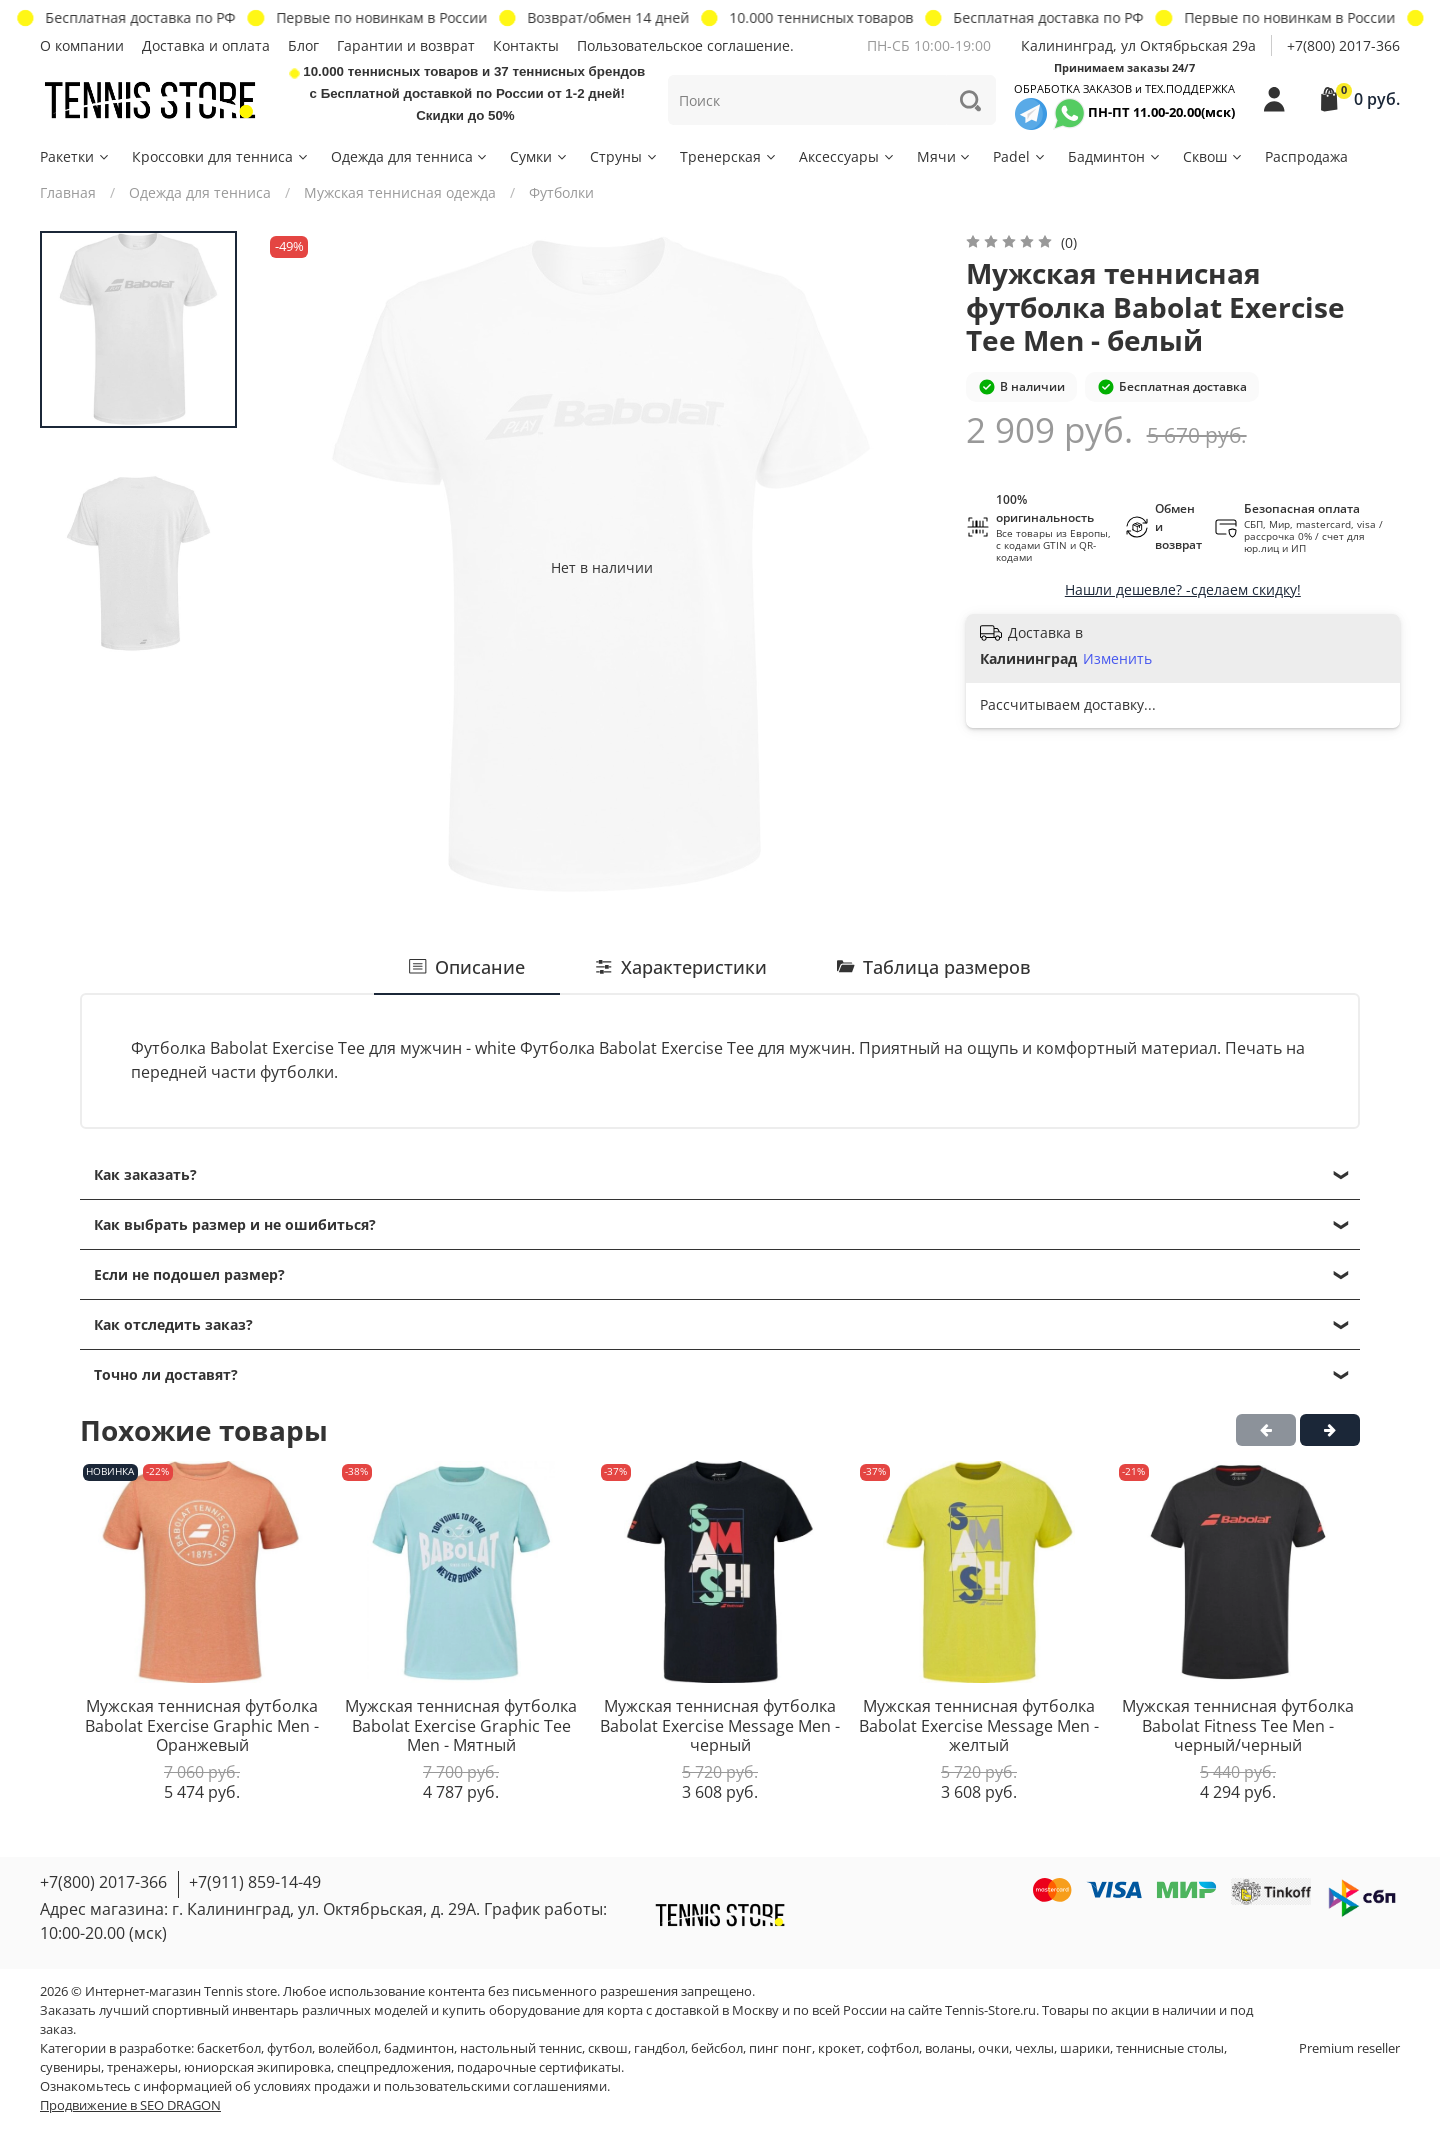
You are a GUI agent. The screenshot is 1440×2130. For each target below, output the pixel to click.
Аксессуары (847, 156)
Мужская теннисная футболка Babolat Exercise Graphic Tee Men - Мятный (461, 1725)
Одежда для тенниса (410, 156)
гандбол (659, 2048)
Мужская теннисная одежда (400, 192)
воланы (948, 2048)
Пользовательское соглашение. (685, 45)
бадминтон (419, 2048)
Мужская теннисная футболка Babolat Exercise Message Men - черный (720, 1725)
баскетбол (229, 2048)
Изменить (1117, 659)
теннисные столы (1170, 2048)
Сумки (539, 156)
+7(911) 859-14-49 (255, 1882)
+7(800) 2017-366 (1343, 45)
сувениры (70, 2067)
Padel (1020, 156)
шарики (1085, 2048)
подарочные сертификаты (539, 2067)
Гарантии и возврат (406, 45)
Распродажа (1306, 156)
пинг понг (780, 2048)
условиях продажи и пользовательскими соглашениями (430, 2086)
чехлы (1034, 2048)
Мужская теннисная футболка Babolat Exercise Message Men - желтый (979, 1725)
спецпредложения (394, 2067)
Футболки (561, 192)
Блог (303, 45)
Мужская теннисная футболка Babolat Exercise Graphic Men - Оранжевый (202, 1725)
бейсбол (717, 2048)
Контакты (526, 45)
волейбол (348, 2048)
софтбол (893, 2048)
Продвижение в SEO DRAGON (130, 2105)
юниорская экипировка (257, 2067)
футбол (289, 2048)
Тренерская (729, 156)
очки (993, 2048)
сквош (608, 2048)
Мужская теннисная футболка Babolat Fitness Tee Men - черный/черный (1238, 1725)
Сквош (1213, 156)
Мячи (945, 156)
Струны (624, 156)
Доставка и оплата (206, 45)
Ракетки (75, 156)
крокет (839, 2048)
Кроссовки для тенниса (221, 156)
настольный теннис (521, 2048)
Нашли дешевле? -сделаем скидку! (1183, 589)
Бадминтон (1115, 156)
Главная (68, 192)
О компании (82, 45)
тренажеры (142, 2067)
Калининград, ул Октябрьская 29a (1138, 45)
